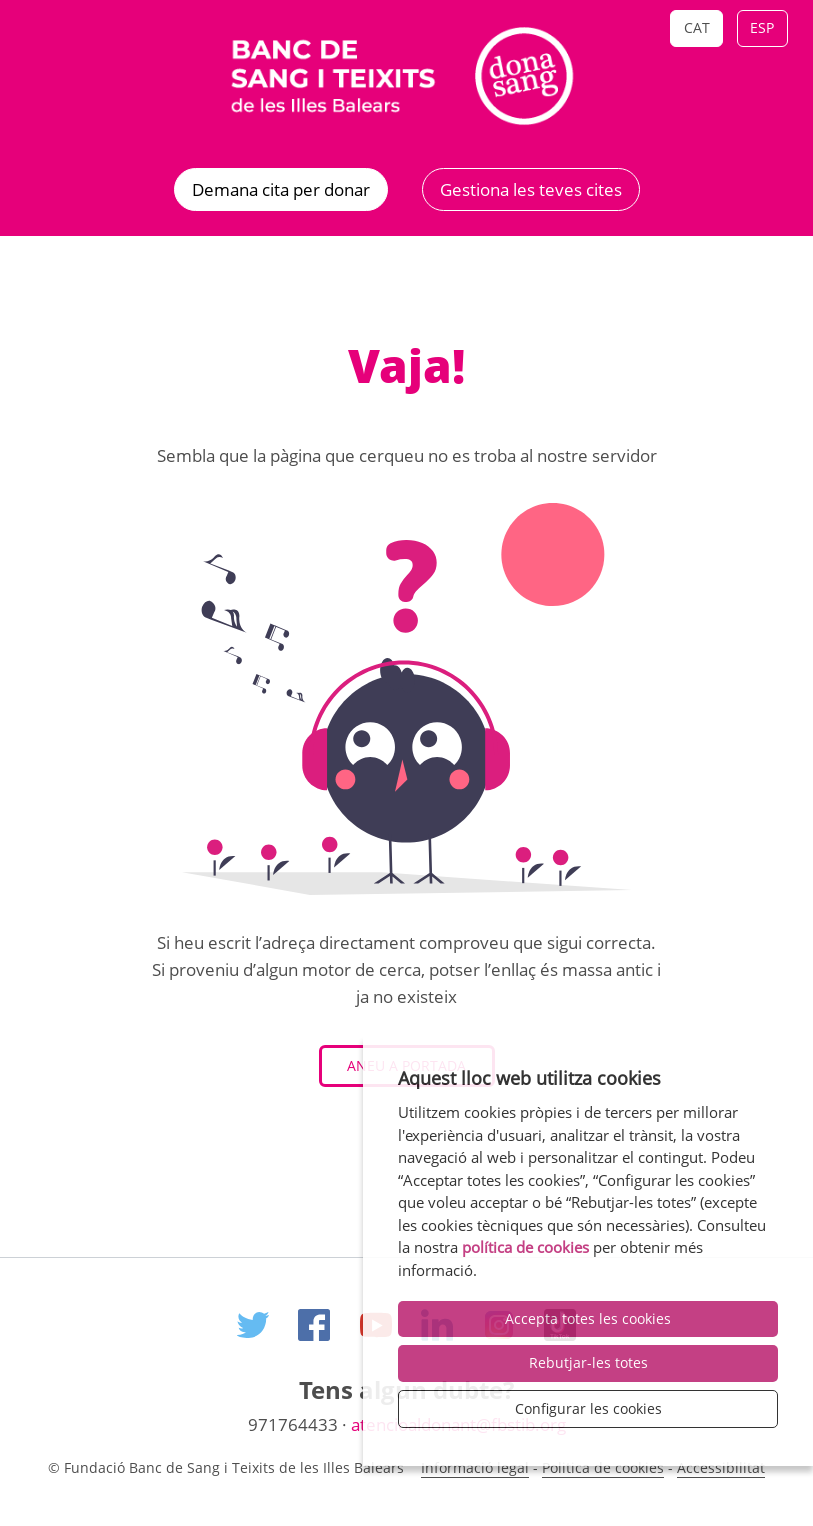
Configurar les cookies (588, 1408)
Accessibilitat (721, 1467)
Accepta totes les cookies (588, 1318)
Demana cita (281, 189)
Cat (697, 27)
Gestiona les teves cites (531, 189)
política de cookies (525, 1247)
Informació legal (475, 1467)
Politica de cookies (603, 1467)
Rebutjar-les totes (588, 1362)
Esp (762, 27)
